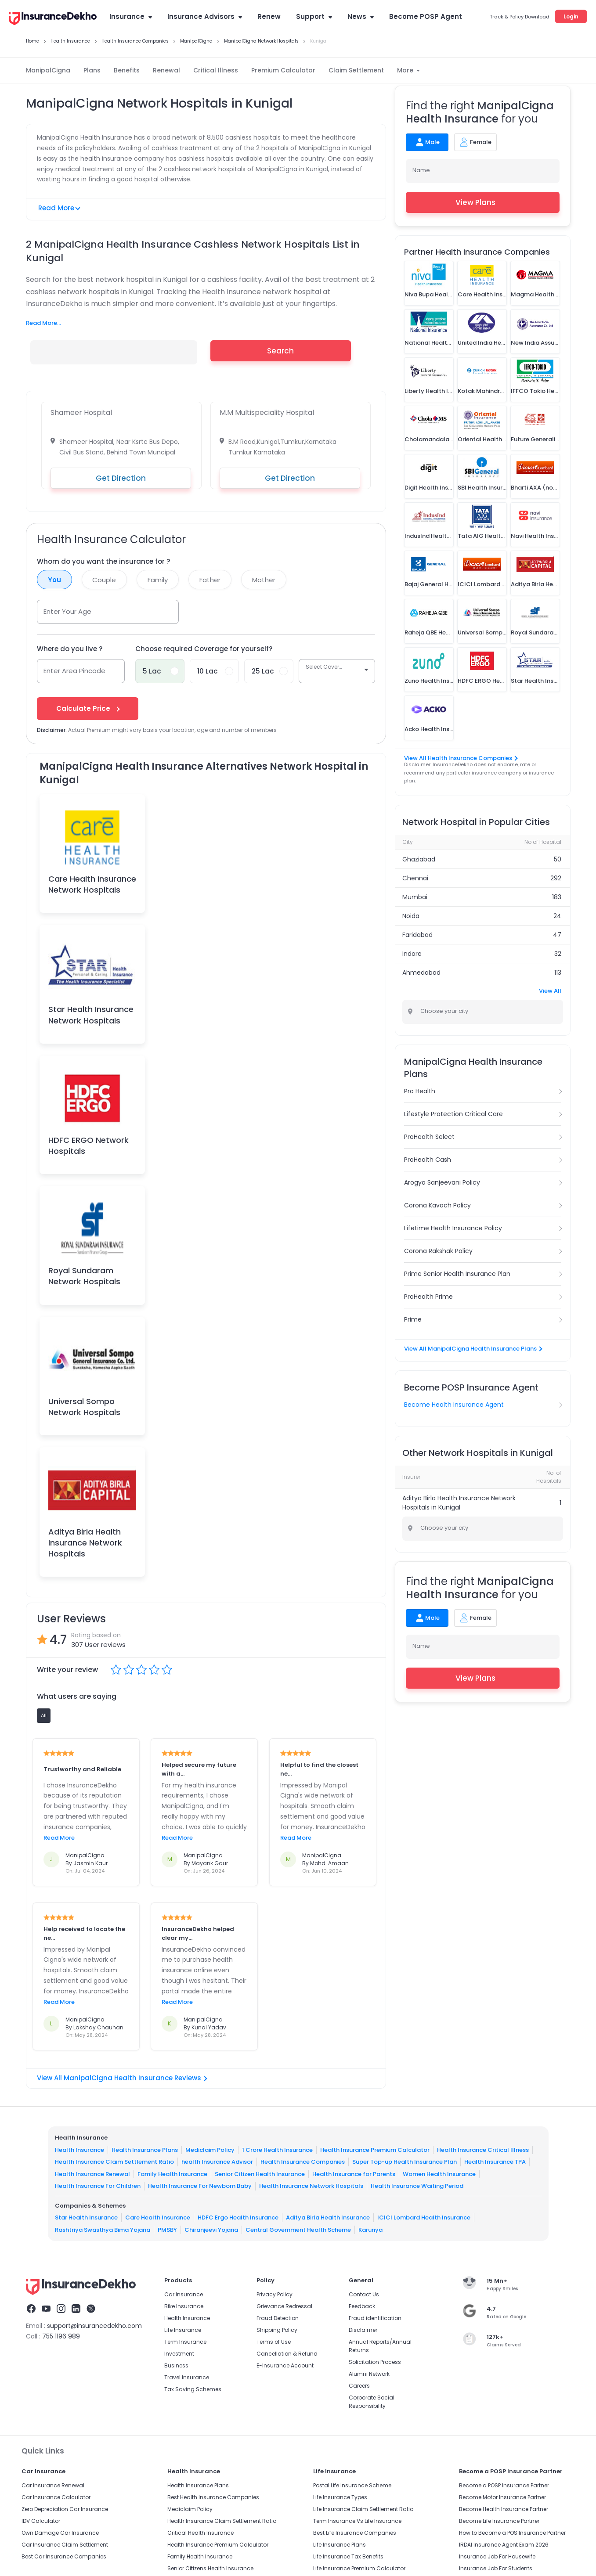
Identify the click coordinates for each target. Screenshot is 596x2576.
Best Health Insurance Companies (213, 2497)
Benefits (127, 70)
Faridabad (417, 934)
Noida (410, 916)
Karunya (370, 2230)
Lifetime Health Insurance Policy (453, 1228)
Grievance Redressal (284, 2306)
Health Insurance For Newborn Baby (200, 2186)
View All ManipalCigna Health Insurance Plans (473, 1348)
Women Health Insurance (439, 2174)
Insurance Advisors (204, 16)
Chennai (415, 878)
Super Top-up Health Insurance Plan (404, 2162)
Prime (413, 1319)
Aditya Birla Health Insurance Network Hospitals (85, 1542)
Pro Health (419, 1091)
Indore (412, 953)
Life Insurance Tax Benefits (348, 2556)
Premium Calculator (283, 70)
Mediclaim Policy (210, 2150)
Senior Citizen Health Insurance (260, 2174)
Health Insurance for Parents (353, 2174)
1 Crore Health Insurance (277, 2150)
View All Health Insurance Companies (460, 758)
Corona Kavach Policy (437, 1205)
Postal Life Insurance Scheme (352, 2485)
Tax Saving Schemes (192, 2389)
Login (570, 16)
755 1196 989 (61, 2336)
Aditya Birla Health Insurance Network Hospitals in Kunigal (459, 1503)
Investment (179, 2353)
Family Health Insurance (172, 2174)
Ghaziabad (418, 859)
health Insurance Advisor (217, 2162)
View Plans (482, 202)
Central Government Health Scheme (298, 2230)
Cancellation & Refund (287, 2353)
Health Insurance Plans (145, 2150)
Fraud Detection (277, 2318)
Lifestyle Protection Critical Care (453, 1114)
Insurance (130, 16)
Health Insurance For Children (98, 2186)
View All (550, 991)
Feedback (362, 2306)
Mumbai (414, 897)
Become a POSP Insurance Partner (504, 2485)
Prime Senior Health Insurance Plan (457, 1273)
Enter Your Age (67, 611)
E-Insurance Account (285, 2365)
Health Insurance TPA (495, 2162)
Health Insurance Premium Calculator (375, 2150)
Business (176, 2365)
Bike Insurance (183, 2306)
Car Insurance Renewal (53, 2485)
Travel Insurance (186, 2377)
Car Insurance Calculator (56, 2497)
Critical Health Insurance (200, 2532)
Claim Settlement (356, 70)
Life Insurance (182, 2330)
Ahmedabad (421, 972)
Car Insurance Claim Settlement (65, 2544)
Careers (359, 2385)
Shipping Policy (276, 2330)
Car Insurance (183, 2294)
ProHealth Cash (427, 1159)
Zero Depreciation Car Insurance (65, 2509)
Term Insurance (185, 2341)
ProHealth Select (429, 1136)
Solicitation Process (375, 2362)
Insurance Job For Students (495, 2568)
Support (314, 16)
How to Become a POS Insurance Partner (512, 2532)
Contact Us (364, 2294)
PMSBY (167, 2230)
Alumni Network (369, 2374)
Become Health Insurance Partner (503, 2509)
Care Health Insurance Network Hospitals (92, 884)
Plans (92, 70)
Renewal (166, 70)
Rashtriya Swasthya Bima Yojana (102, 2230)
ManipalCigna (48, 70)
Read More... (43, 323)
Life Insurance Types (340, 2497)
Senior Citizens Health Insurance (210, 2568)
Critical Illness (215, 70)
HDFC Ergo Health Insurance (238, 2217)
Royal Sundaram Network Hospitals (84, 1276)
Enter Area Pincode (74, 670)
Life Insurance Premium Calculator (359, 2568)
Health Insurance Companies (302, 2162)
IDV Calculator (41, 2521)
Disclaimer (363, 2330)
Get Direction (121, 478)
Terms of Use (273, 2341)
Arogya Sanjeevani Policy (442, 1182)
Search (280, 351)
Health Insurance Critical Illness (483, 2150)
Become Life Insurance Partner (499, 2521)
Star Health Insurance (86, 2217)
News (360, 16)
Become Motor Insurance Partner (502, 2497)
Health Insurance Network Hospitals (311, 2186)
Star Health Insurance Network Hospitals (91, 1015)
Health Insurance (79, 2150)
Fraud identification (375, 2318)
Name (421, 170)
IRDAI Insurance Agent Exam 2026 (504, 2544)
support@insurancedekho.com (94, 2325)
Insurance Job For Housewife (497, 2556)
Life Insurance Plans (339, 2544)
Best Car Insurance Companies (64, 2556)
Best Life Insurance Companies (354, 2532)
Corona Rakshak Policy (438, 1251)
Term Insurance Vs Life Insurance (357, 2521)
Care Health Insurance (157, 2217)
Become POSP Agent (425, 16)
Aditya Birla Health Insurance (328, 2217)
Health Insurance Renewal (92, 2174)
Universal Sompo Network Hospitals (84, 1407)
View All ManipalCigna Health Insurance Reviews (122, 2077)
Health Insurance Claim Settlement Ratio (114, 2162)
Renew (269, 16)
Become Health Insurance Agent (454, 1404)
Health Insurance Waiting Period (417, 2186)
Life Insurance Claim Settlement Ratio (363, 2509)
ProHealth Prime (428, 1296)
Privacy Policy (274, 2294)
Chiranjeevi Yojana (211, 2230)
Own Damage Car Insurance (60, 2532)
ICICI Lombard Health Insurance (423, 2217)
